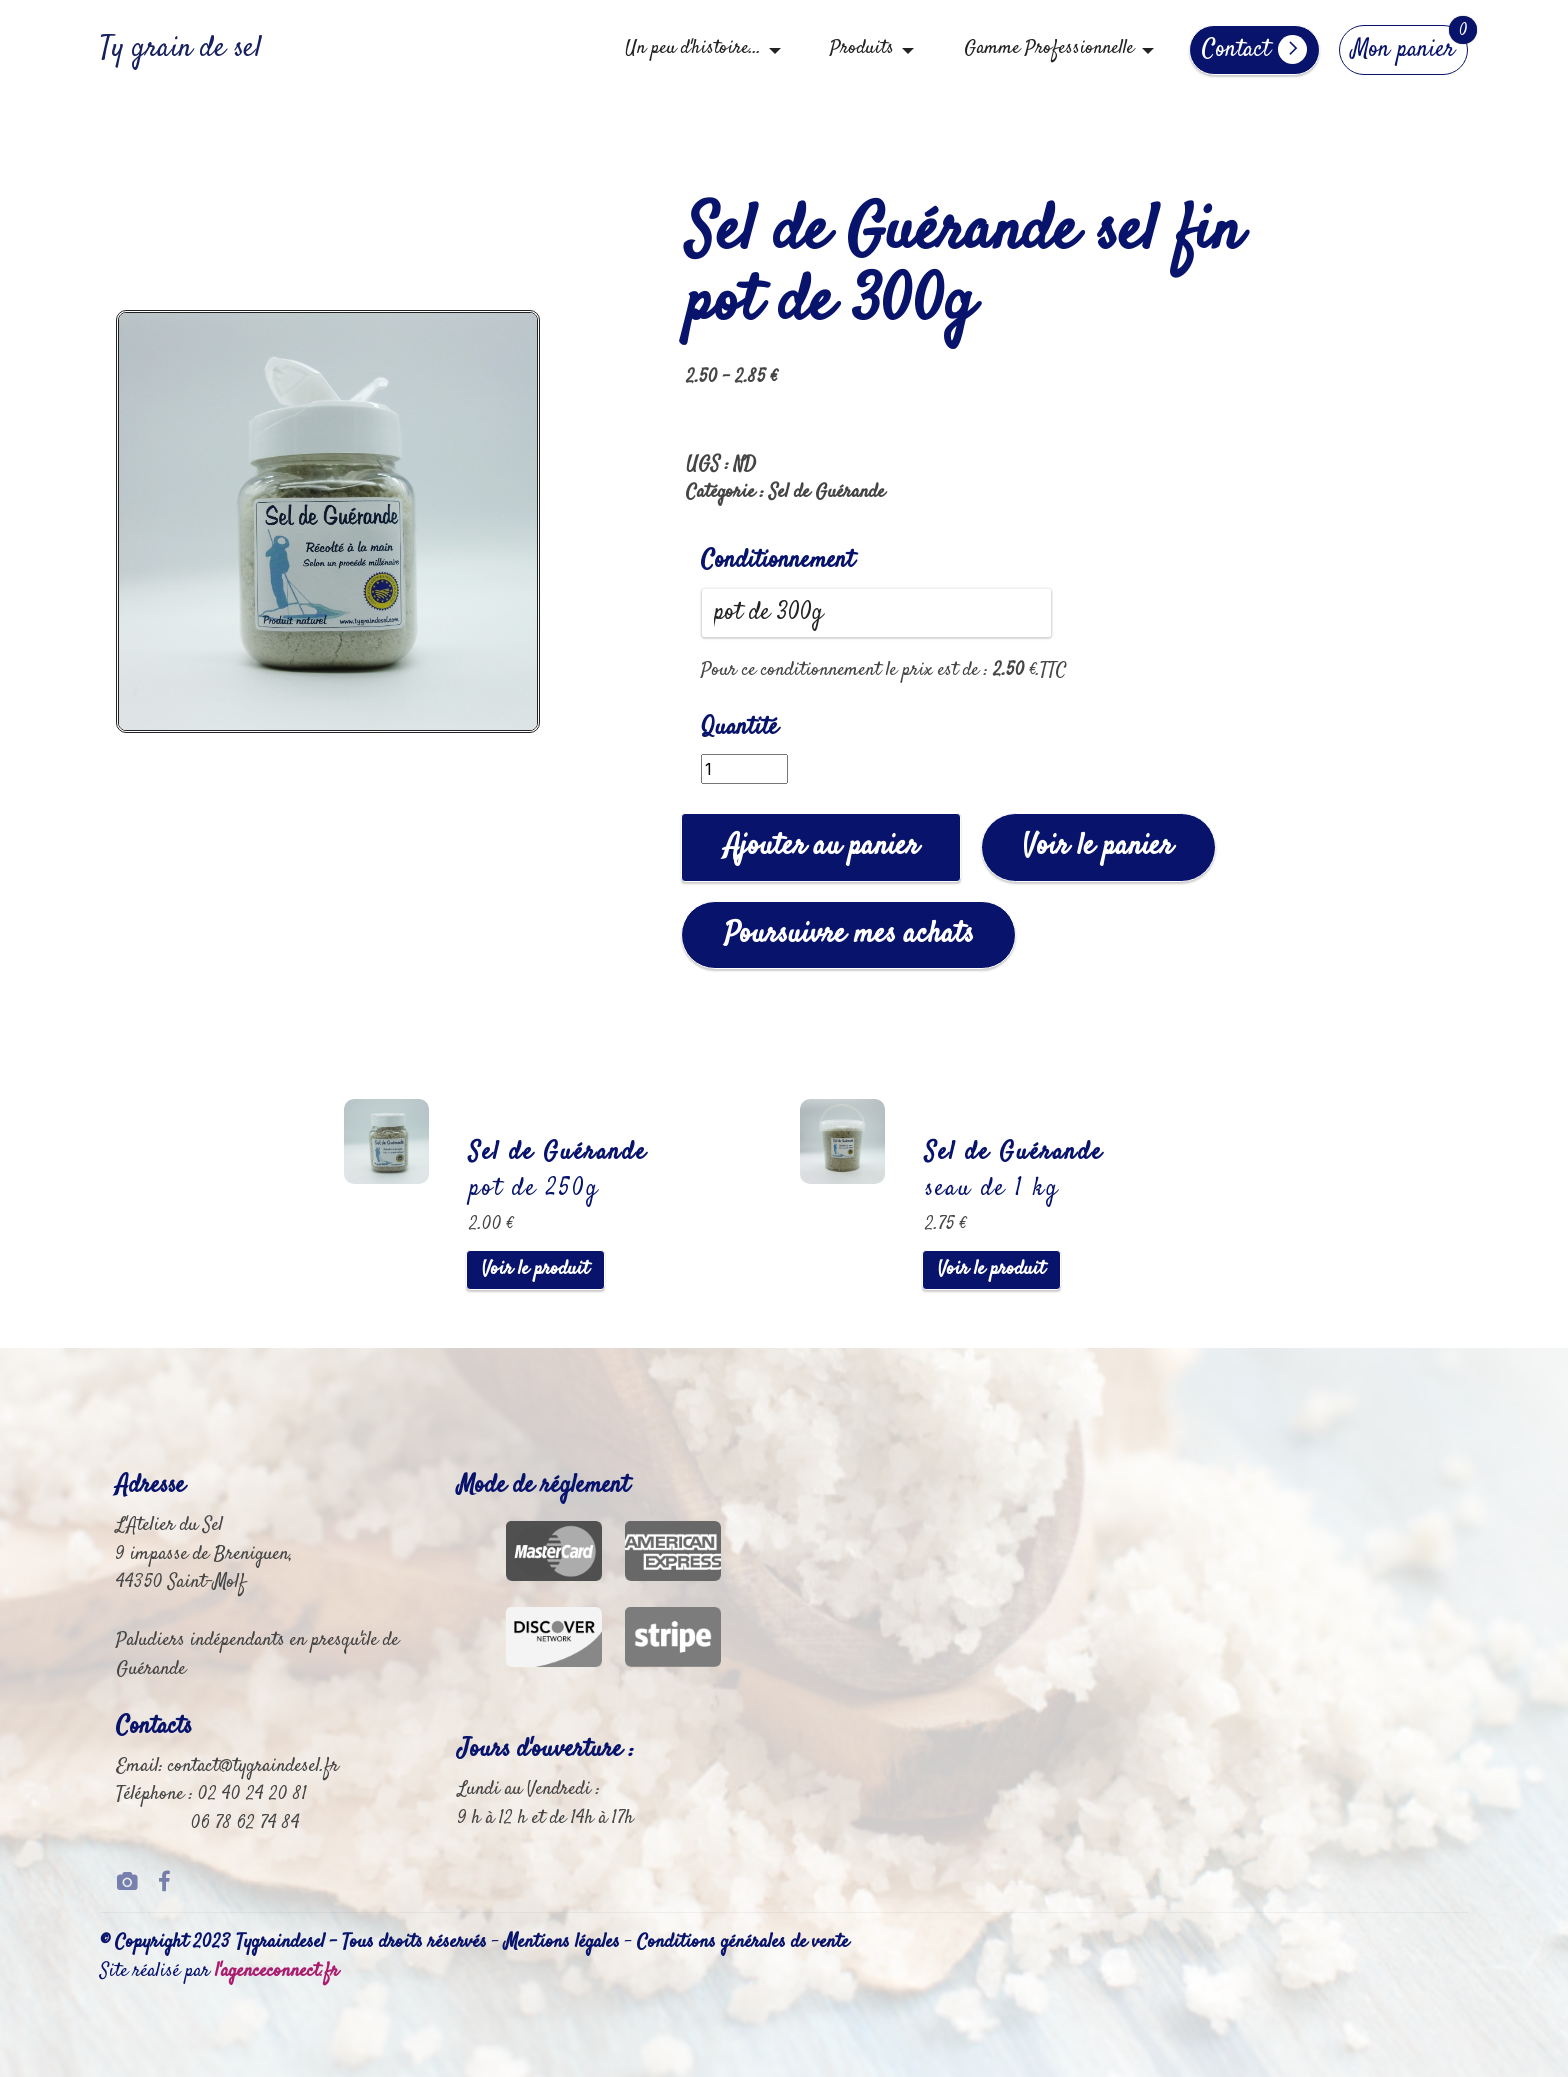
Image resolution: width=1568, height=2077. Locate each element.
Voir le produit (535, 1269)
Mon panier (1403, 50)
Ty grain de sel (181, 49)
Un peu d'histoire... (693, 48)
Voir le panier (1098, 846)
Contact (1254, 50)
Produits (862, 48)
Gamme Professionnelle (1049, 48)
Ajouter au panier (821, 846)
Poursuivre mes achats (849, 934)
